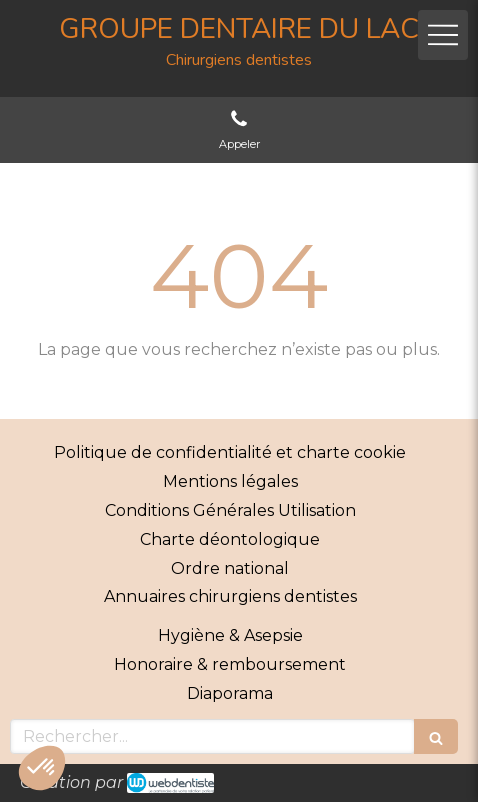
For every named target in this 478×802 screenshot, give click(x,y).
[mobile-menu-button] (443, 35)
